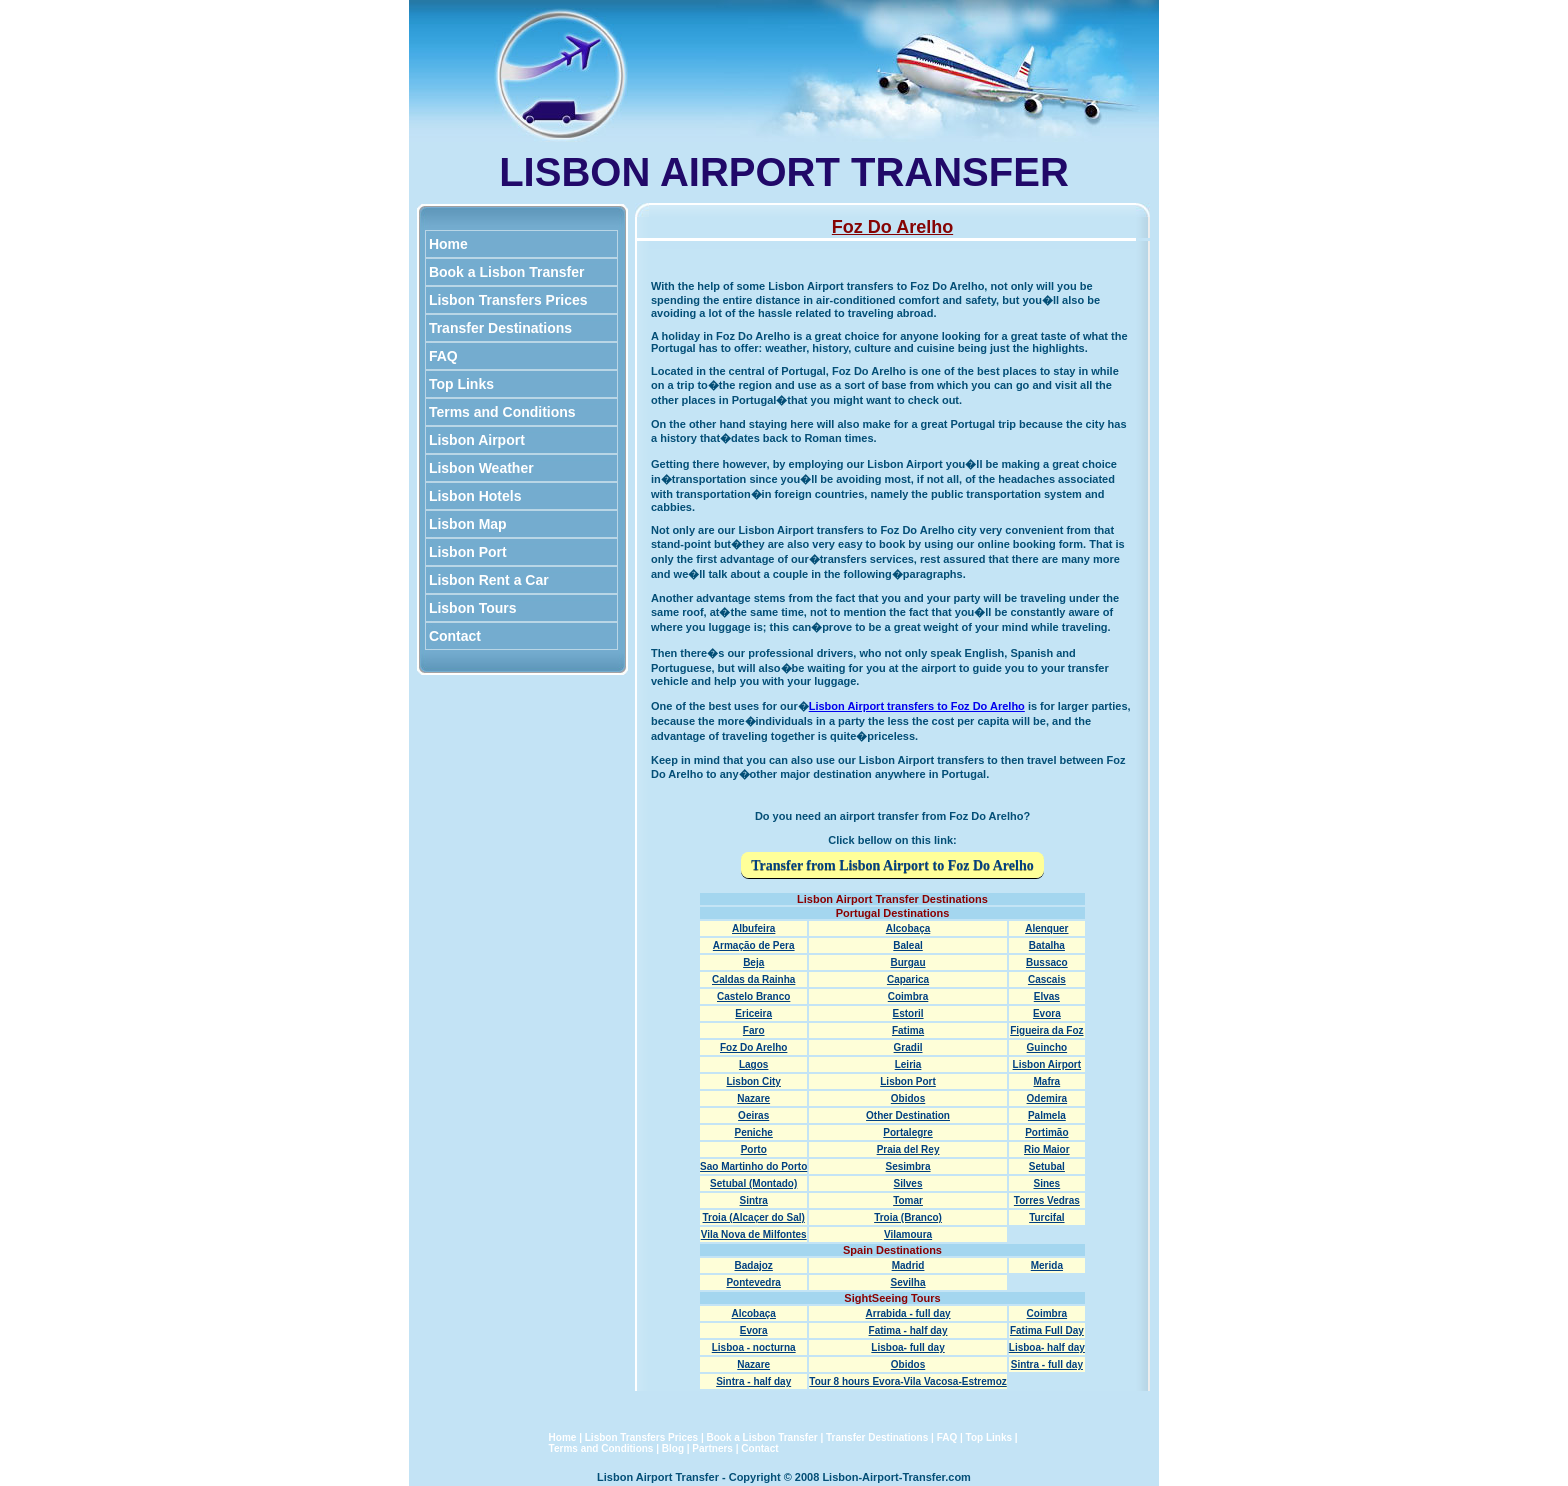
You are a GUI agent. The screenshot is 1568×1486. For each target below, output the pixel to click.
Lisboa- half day (1047, 1347)
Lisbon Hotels (475, 496)
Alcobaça (908, 928)
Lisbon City (753, 1081)
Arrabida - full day (908, 1313)
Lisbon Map (468, 524)
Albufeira (753, 928)
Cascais (1047, 979)
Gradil (908, 1047)
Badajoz (754, 1265)
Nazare (753, 1098)
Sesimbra (908, 1166)
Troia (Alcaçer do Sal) (754, 1217)
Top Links (461, 384)
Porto (754, 1149)
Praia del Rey (908, 1149)
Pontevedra (753, 1282)
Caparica (908, 979)
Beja (753, 962)
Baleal (907, 945)
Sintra (754, 1200)
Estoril (907, 1013)
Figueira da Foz (1046, 1030)
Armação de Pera (754, 945)
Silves (908, 1183)
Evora (1047, 1013)
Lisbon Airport (477, 440)
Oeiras (753, 1115)
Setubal (1047, 1166)
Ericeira (753, 1013)
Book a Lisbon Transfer (506, 272)
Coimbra (908, 996)
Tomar (908, 1200)
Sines (1047, 1183)
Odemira (1047, 1098)
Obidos (908, 1098)
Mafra (1047, 1081)
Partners (712, 1448)
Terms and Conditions (502, 412)
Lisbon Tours (472, 608)
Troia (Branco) (908, 1217)
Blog (673, 1448)
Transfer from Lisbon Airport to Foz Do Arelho (892, 865)
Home (448, 244)
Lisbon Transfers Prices (508, 300)
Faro (754, 1030)
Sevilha (908, 1282)
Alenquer (1046, 928)
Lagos (753, 1064)
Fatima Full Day (1047, 1330)
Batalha (1047, 945)
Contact (455, 636)
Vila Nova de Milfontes (754, 1234)
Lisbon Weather (481, 468)
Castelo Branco (753, 996)
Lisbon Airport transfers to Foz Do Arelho (917, 706)
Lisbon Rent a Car (489, 580)
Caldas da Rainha (753, 979)
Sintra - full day (1047, 1364)
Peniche (754, 1132)
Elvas (1047, 996)
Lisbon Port (468, 552)
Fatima (908, 1030)
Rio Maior (1047, 1149)
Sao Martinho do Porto (753, 1166)
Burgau (908, 962)
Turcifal (1046, 1217)
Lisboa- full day (907, 1347)
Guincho (1047, 1047)
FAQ (443, 356)
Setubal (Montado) (753, 1183)
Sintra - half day (753, 1381)
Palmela (1047, 1115)
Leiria (908, 1064)
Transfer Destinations (500, 328)
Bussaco (1047, 962)
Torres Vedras (1047, 1200)
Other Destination (908, 1115)
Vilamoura (908, 1234)
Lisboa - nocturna (754, 1347)
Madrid (908, 1265)
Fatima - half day (908, 1330)
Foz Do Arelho (753, 1047)
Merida (1047, 1265)
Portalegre (907, 1132)
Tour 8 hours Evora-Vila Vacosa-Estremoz (907, 1381)
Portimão (1046, 1132)
